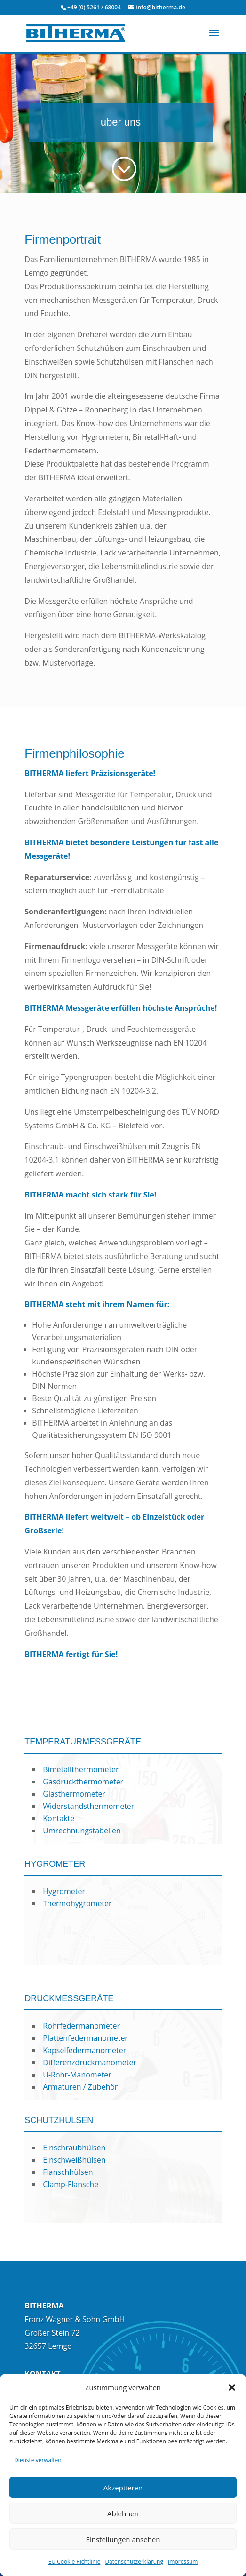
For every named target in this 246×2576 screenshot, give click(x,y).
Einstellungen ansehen (123, 2539)
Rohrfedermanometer (81, 2026)
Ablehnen (123, 2513)
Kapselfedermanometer (84, 2050)
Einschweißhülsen (74, 2160)
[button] (232, 2387)
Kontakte (58, 1818)
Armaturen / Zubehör (80, 2087)
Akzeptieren (123, 2487)
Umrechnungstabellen (81, 1830)
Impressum (183, 2562)
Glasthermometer (74, 1794)
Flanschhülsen (68, 2172)
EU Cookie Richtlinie (74, 2562)
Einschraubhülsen (74, 2147)
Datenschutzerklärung (134, 2562)
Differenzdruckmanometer (89, 2062)
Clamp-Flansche (70, 2184)
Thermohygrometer (77, 1903)
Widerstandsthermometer (88, 1806)
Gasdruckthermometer (83, 1781)
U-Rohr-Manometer (77, 2074)
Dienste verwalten (38, 2460)
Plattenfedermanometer (85, 2038)
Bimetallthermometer (81, 1769)
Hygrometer (64, 1891)
